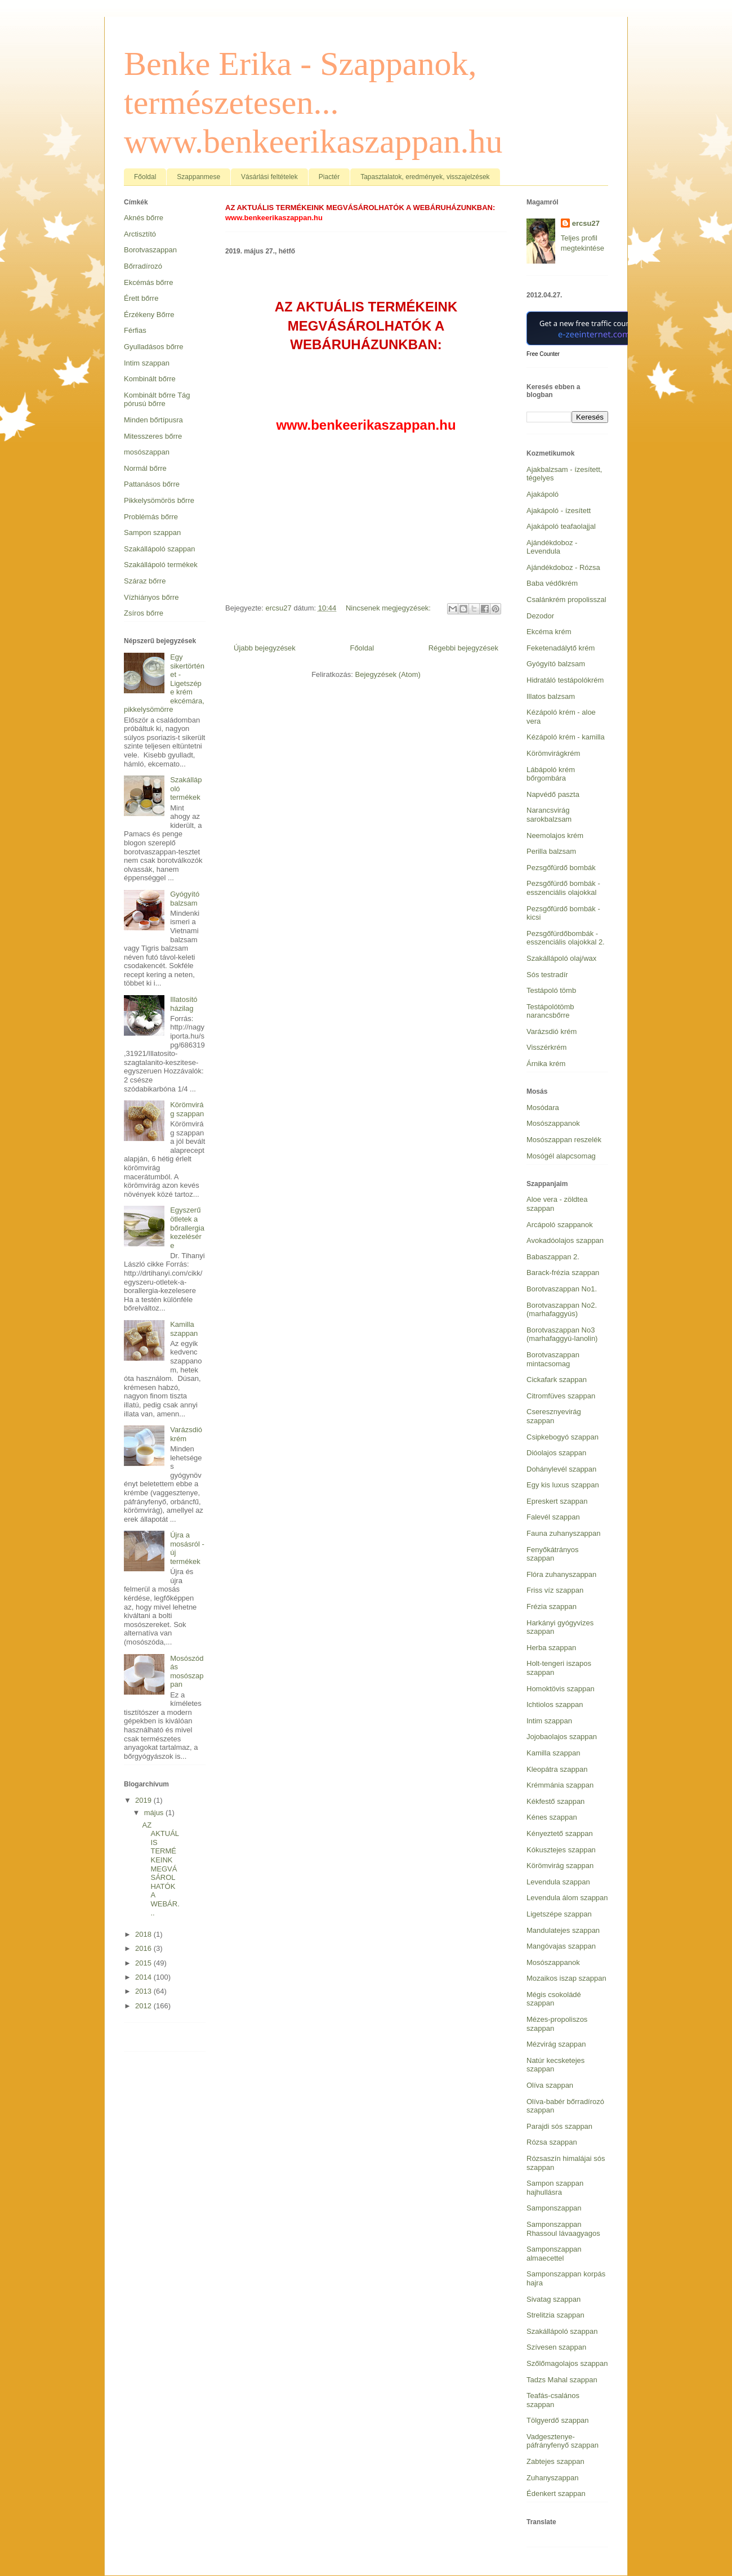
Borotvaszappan (150, 250)
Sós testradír (547, 974)
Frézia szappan (551, 1606)
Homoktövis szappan (560, 1688)
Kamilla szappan (184, 1329)
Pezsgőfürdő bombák (561, 867)
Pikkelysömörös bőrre (159, 500)
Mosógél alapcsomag (561, 1156)
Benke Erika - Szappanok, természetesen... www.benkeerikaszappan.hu (313, 102)
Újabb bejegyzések (265, 648)
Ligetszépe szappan (559, 1914)
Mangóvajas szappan (561, 1946)
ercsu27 (586, 223)
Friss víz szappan (554, 1590)
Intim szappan (146, 363)
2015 (144, 1963)
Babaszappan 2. (552, 1257)
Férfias (135, 330)
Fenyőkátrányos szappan (552, 1554)
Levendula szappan (558, 1882)
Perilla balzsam (551, 851)
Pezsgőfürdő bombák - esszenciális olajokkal (563, 888)
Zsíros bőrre (143, 613)
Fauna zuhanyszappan (563, 1533)
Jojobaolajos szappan (561, 1736)
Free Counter (543, 354)
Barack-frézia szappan (562, 1272)
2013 (144, 1991)
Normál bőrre (145, 468)
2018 (144, 1934)
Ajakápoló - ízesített (558, 510)
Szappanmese (198, 177)
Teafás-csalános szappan (552, 2400)
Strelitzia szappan (555, 2315)
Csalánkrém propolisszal (566, 599)
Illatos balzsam (550, 696)
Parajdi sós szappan (559, 2126)
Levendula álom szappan (567, 1897)
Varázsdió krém (186, 1434)
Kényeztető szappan (559, 1833)
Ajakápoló (542, 494)
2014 (144, 1977)
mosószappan (146, 452)
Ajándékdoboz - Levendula (551, 547)
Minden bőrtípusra (153, 420)
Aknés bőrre (143, 217)
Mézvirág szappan (556, 2044)
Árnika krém (545, 1063)
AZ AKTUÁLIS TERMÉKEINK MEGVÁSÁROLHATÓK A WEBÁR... (160, 1869)
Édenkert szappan (556, 2493)
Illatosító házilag (183, 1004)
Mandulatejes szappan (563, 1930)
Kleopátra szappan (556, 1769)
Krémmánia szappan (559, 1785)
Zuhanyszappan (552, 2478)
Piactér (329, 177)
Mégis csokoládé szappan (553, 1999)
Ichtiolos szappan (554, 1704)
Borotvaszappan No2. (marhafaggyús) (561, 1309)
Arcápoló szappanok (559, 1224)
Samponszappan (554, 2208)
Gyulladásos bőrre (154, 346)
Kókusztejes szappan (561, 1850)
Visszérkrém (546, 1047)
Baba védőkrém (552, 583)
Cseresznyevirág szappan (553, 1416)
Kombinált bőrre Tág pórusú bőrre (157, 399)
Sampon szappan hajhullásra (554, 2187)
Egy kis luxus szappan (562, 1485)
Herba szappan (551, 1647)
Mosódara (542, 1107)
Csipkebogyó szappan (562, 1437)
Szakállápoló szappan (159, 549)
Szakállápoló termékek (161, 564)
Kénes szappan (551, 1817)
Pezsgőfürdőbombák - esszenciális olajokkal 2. (565, 938)
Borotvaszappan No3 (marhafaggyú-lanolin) (561, 1334)
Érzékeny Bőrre (149, 314)
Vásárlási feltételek (269, 177)
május (155, 1812)
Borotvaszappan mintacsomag (552, 1359)
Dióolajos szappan (556, 1453)
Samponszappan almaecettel (554, 2253)
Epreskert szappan (556, 1501)
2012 (144, 2006)
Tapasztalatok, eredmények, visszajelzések (424, 177)
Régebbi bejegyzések (463, 648)
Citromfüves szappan (560, 1396)
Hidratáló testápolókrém (565, 680)
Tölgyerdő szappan (557, 2420)
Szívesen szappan (556, 2347)
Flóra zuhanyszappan (561, 1574)
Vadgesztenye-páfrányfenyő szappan (562, 2441)
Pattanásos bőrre (152, 484)
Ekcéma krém (548, 631)
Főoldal (145, 177)
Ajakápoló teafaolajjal (561, 526)
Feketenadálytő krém (560, 648)
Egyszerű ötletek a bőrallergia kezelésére (187, 1227)
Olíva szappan (549, 2085)
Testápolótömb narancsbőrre (550, 1011)
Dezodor (540, 616)
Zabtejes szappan (555, 2461)
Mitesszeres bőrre (153, 436)
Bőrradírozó (143, 266)
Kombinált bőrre (150, 379)
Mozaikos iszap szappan (566, 1978)
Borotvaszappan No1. (561, 1289)
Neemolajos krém (554, 835)
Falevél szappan (553, 1517)
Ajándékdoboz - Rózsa (563, 567)
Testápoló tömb (551, 990)
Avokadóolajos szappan (565, 1240)
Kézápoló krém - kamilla (565, 737)
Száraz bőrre (145, 581)
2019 (144, 1800)
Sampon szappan (152, 532)
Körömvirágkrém (553, 753)
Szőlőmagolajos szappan (567, 2363)
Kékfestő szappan (555, 1801)
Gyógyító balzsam (184, 898)
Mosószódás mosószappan (186, 1671)
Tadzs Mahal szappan (561, 2380)
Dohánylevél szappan (561, 1469)
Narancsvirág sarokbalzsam (549, 814)
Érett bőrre (141, 298)
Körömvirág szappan (187, 1109)
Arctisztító (140, 234)
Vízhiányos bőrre (151, 597)
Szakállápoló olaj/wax (561, 958)
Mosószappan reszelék (563, 1139)
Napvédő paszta (552, 794)
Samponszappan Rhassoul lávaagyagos (563, 2229)
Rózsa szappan (551, 2142)
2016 (144, 1948)
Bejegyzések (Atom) (387, 674)
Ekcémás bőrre (148, 282)
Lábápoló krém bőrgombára (550, 774)
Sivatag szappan (553, 2299)
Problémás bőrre (151, 516)
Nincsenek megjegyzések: (389, 608)
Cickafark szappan (556, 1379)
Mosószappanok (553, 1123)
